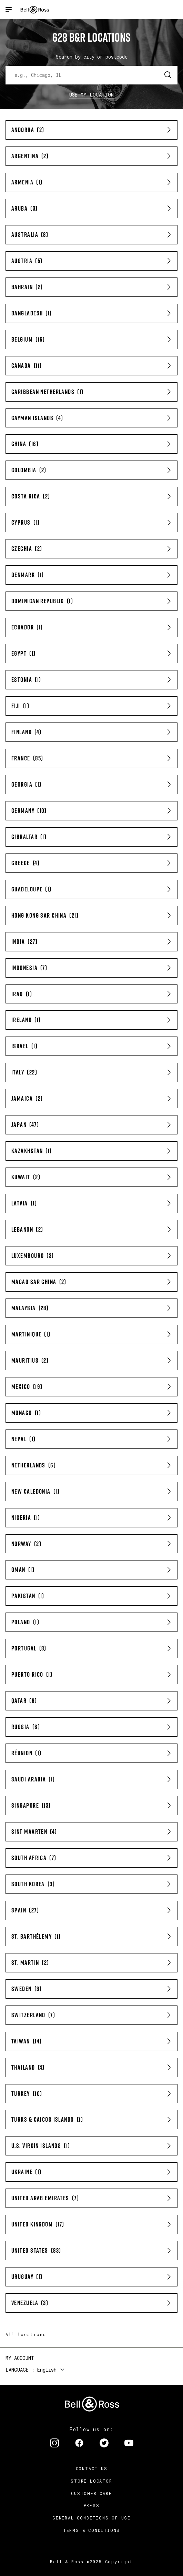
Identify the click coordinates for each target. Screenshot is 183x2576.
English (47, 2369)
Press (92, 2505)
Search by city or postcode (92, 56)
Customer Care (91, 2493)
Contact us (92, 2468)
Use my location (91, 94)
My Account (20, 2358)
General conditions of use (91, 2518)
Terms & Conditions (91, 2530)
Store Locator (91, 2481)
